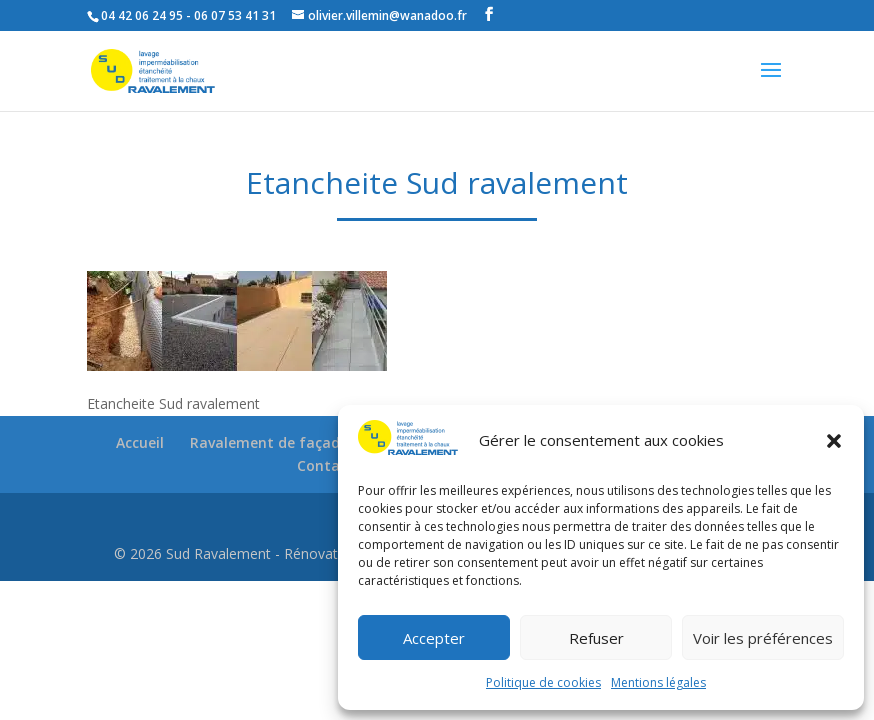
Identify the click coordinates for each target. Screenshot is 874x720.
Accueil (140, 442)
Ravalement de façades (272, 442)
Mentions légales (658, 682)
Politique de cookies (543, 682)
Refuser (596, 638)
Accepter (434, 638)
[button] (834, 441)
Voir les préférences (763, 638)
